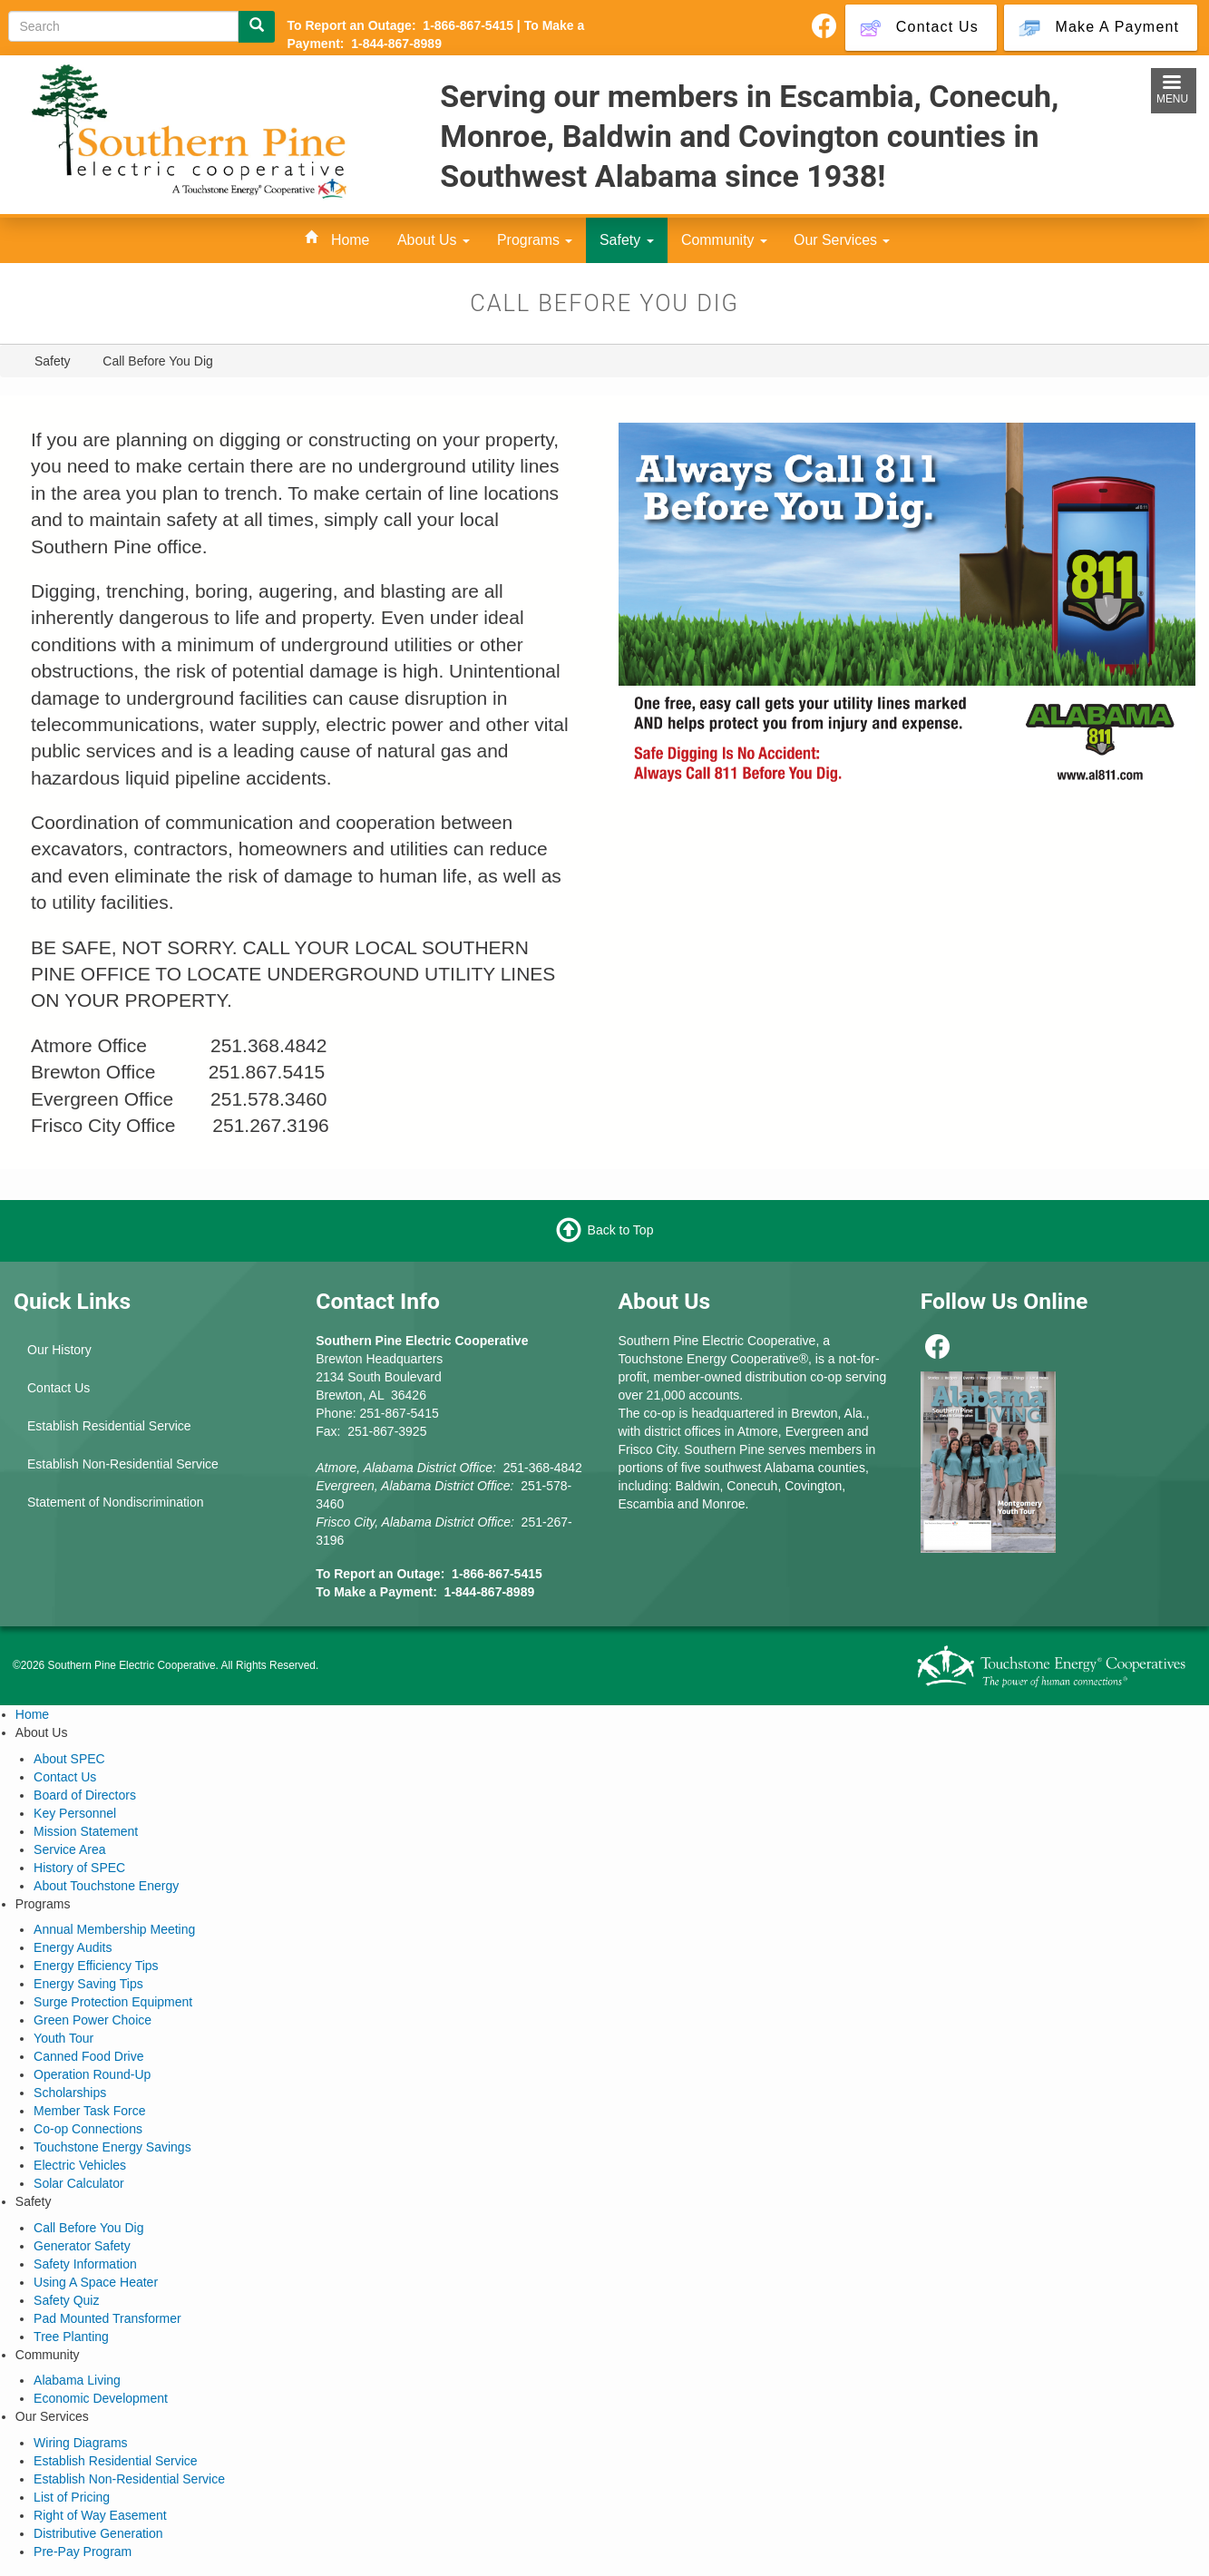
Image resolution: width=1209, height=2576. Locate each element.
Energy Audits (73, 1947)
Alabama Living (77, 2380)
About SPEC (69, 1758)
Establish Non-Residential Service (123, 1464)
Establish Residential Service (109, 1426)
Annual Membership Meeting (114, 1929)
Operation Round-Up (92, 2074)
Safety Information (85, 2264)
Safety (627, 240)
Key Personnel (75, 1813)
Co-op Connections (88, 2129)
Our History (59, 1349)
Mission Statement (86, 1831)
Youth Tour (63, 2038)
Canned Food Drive (88, 2056)
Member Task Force (89, 2110)
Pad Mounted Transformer (107, 2318)
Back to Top (621, 1230)
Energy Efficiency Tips (96, 1965)
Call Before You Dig (88, 2227)
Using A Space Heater (96, 2282)
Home (350, 240)
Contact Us (58, 1388)
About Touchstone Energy (106, 1885)
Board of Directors (85, 1795)
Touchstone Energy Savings (112, 2147)
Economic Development (101, 2398)
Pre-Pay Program (83, 2551)
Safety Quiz (66, 2300)
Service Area (69, 1849)
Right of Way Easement (100, 2515)
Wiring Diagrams (80, 2442)
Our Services (842, 240)
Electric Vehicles (80, 2165)
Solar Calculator (79, 2183)
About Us (433, 240)
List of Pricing (72, 2497)
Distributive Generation (98, 2533)
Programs (534, 240)
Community (724, 240)
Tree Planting (71, 2336)
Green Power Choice (92, 2020)
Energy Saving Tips (88, 1983)
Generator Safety (82, 2246)
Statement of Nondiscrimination (115, 1502)
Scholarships (70, 2092)
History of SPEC (79, 1867)
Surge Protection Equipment (113, 2002)
